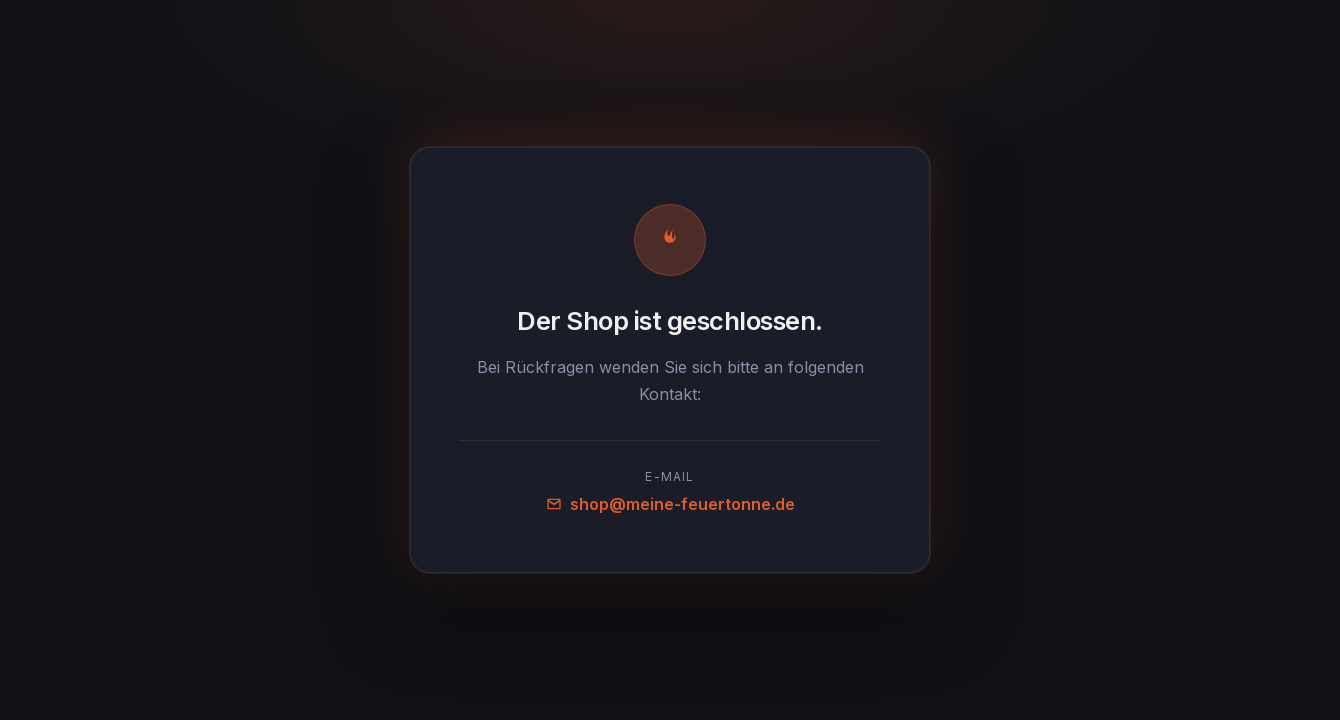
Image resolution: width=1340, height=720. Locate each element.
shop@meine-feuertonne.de (670, 504)
